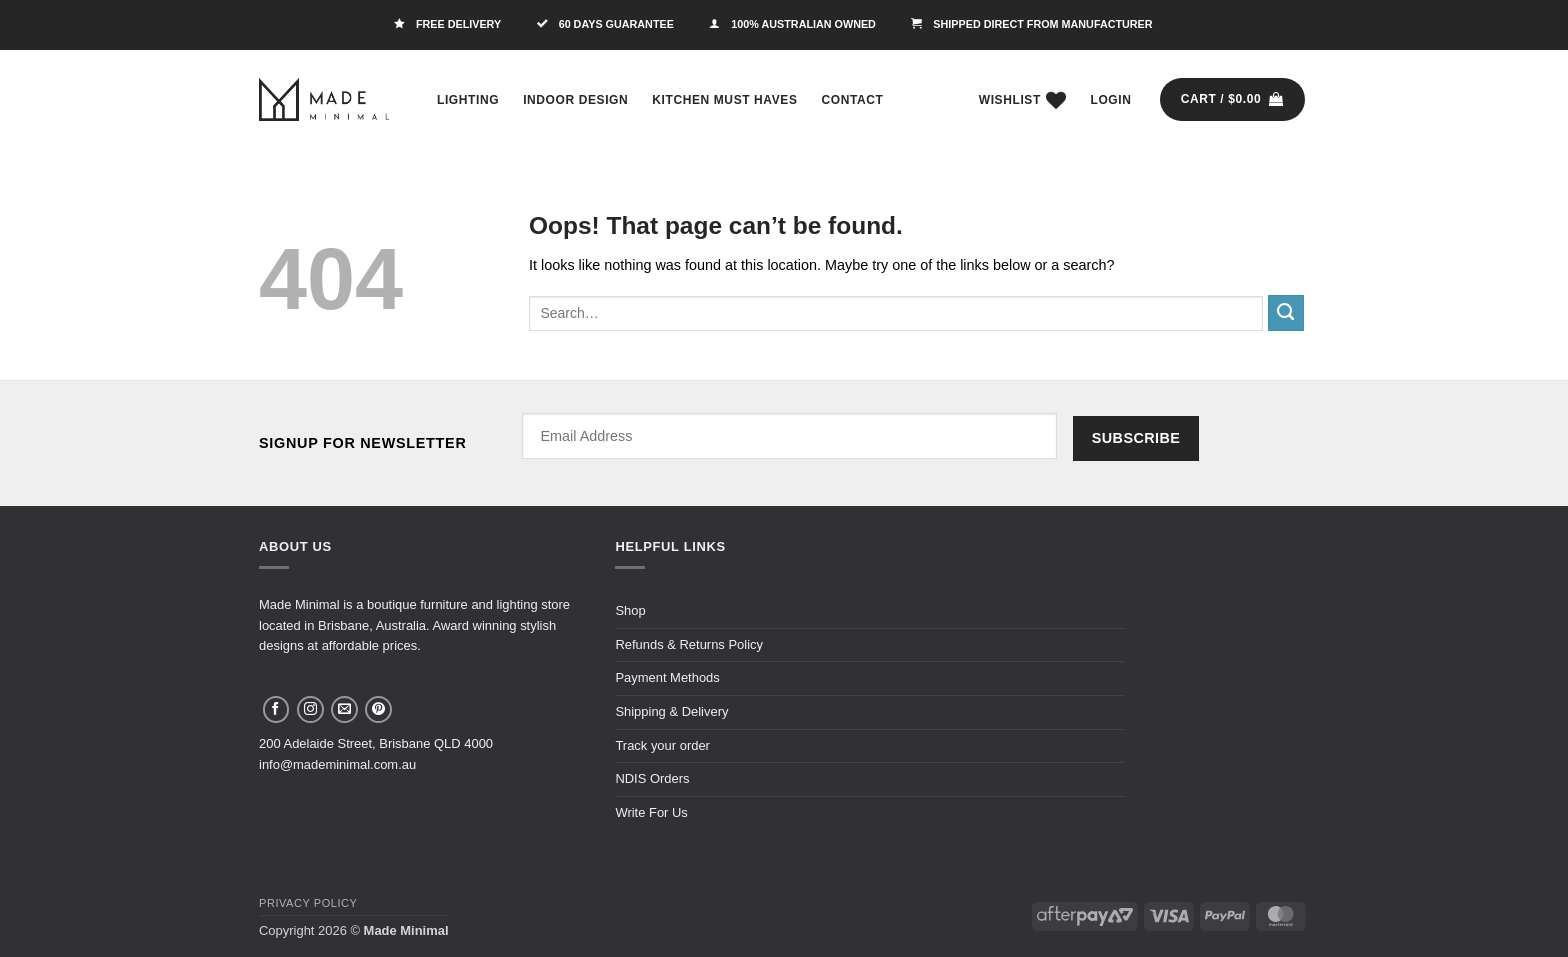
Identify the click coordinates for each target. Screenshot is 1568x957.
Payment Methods (667, 677)
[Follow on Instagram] (310, 709)
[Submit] (1286, 313)
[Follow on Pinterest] (378, 709)
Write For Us (651, 812)
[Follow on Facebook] (276, 709)
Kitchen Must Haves (724, 100)
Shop (630, 610)
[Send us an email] (344, 709)
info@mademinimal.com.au (337, 764)
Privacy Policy (308, 903)
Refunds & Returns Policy (689, 644)
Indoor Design (575, 100)
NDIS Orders (652, 778)
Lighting (468, 100)
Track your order (662, 745)
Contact (853, 100)
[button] (1111, 100)
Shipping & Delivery (671, 711)
